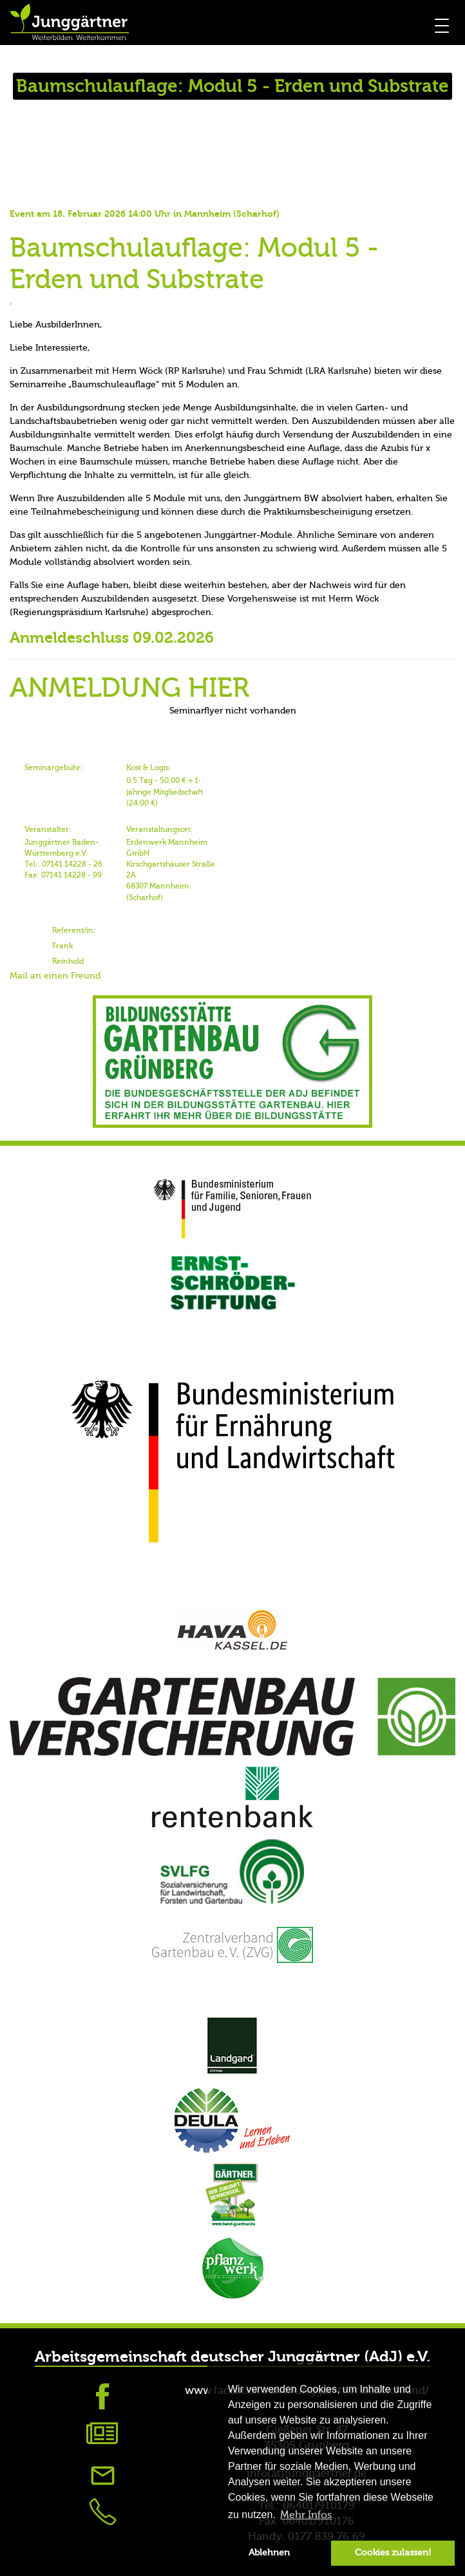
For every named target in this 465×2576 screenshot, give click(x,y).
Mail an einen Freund (55, 976)
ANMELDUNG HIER (129, 688)
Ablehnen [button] (269, 2552)
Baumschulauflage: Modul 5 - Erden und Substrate (194, 264)
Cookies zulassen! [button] (393, 2552)
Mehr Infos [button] (306, 2515)
